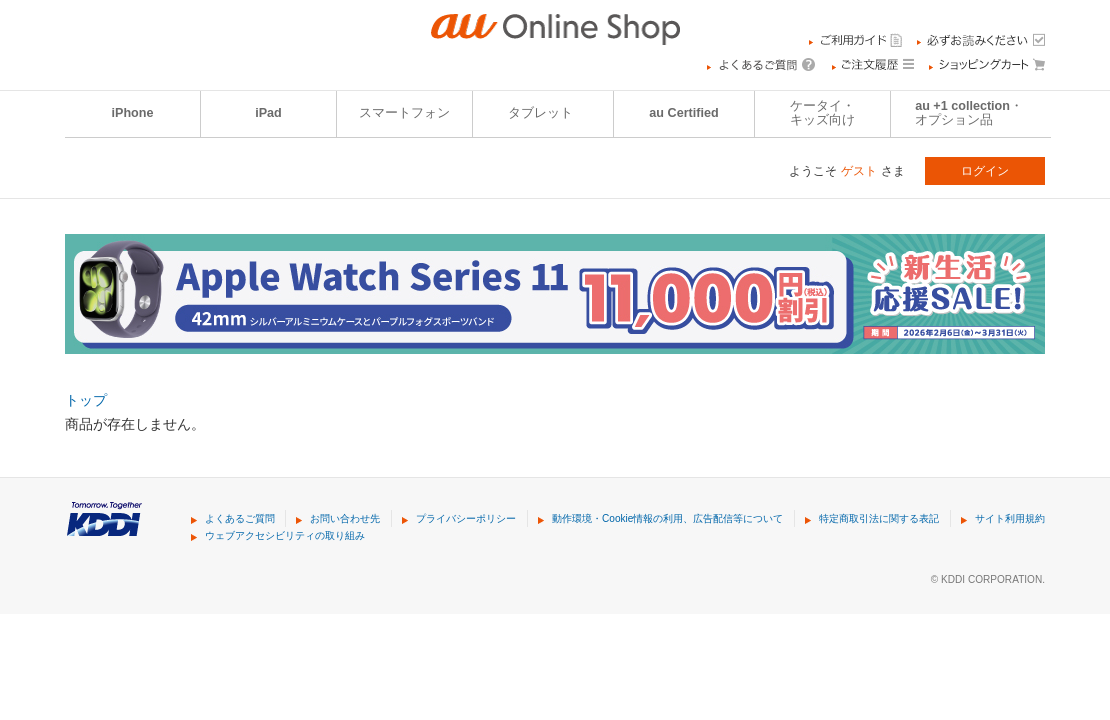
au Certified (683, 113)
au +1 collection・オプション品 (969, 113)
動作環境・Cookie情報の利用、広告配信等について (667, 518)
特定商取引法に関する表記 (879, 518)
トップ (86, 400)
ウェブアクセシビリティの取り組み (285, 535)
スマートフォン (404, 113)
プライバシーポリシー (466, 518)
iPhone (133, 113)
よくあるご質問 (240, 518)
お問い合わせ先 (345, 518)
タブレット (540, 113)
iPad (268, 113)
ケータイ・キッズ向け (822, 113)
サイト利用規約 (1010, 518)
